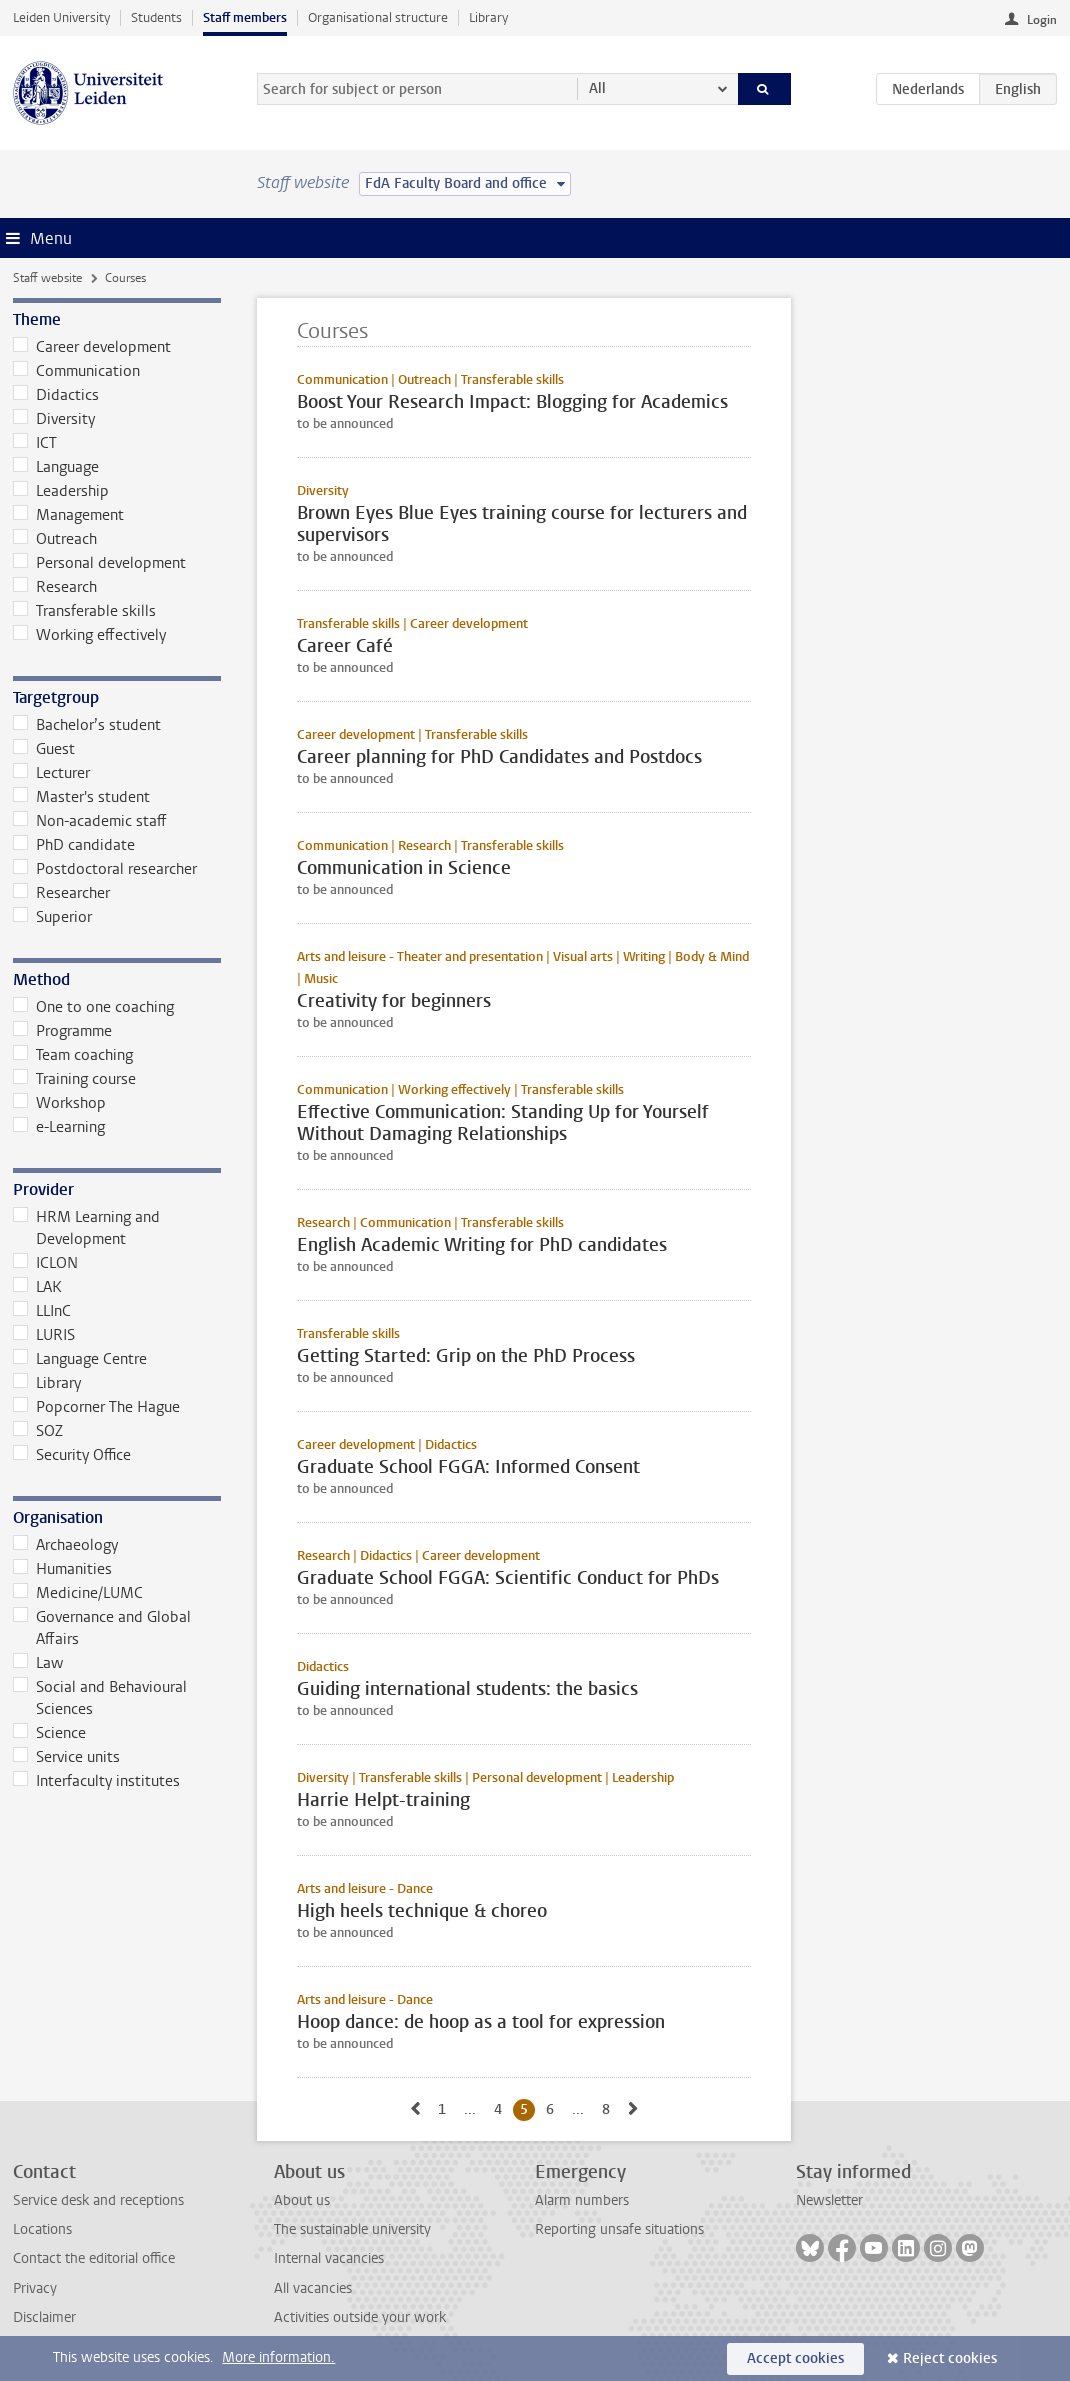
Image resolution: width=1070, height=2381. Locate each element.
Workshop (59, 1103)
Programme (62, 1031)
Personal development (99, 563)
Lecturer (51, 773)
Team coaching (73, 1055)
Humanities (62, 1569)
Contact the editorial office (94, 2258)
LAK (37, 1287)
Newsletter (829, 2200)
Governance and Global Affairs (102, 1628)
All (597, 88)
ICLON (45, 1263)
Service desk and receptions (98, 2200)
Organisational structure (378, 17)
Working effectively (89, 635)
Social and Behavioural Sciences (100, 1698)
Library (488, 17)
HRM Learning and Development (86, 1228)
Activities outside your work (360, 2317)
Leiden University (61, 17)
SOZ (38, 1431)
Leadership (61, 491)
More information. (278, 2357)
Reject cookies (950, 2358)
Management (68, 515)
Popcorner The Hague (96, 1407)
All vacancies (313, 2288)
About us (302, 2200)
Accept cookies (795, 2358)
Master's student (81, 797)
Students (156, 17)
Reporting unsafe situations (619, 2229)
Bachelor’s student (87, 725)
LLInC (42, 1311)
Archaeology (65, 1545)
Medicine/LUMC (78, 1593)
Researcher (61, 893)
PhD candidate (74, 845)
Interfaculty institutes (96, 1781)
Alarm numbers (582, 2200)
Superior (52, 917)
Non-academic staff (90, 821)
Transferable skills (84, 611)
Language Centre (80, 1359)
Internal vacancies (329, 2258)
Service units (66, 1757)
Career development (92, 347)
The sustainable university (352, 2229)
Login (1042, 20)
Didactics (56, 395)
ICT (35, 443)
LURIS (44, 1335)
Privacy (35, 2288)
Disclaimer (44, 2317)
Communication (76, 371)
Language (56, 467)
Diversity (54, 419)
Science (49, 1733)
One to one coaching (93, 1007)
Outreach (55, 539)
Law (38, 1663)
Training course (74, 1079)
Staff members (245, 17)
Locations (42, 2229)
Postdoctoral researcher (105, 869)
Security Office (72, 1455)
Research (55, 587)
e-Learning (59, 1127)
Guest (44, 749)
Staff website (47, 278)
